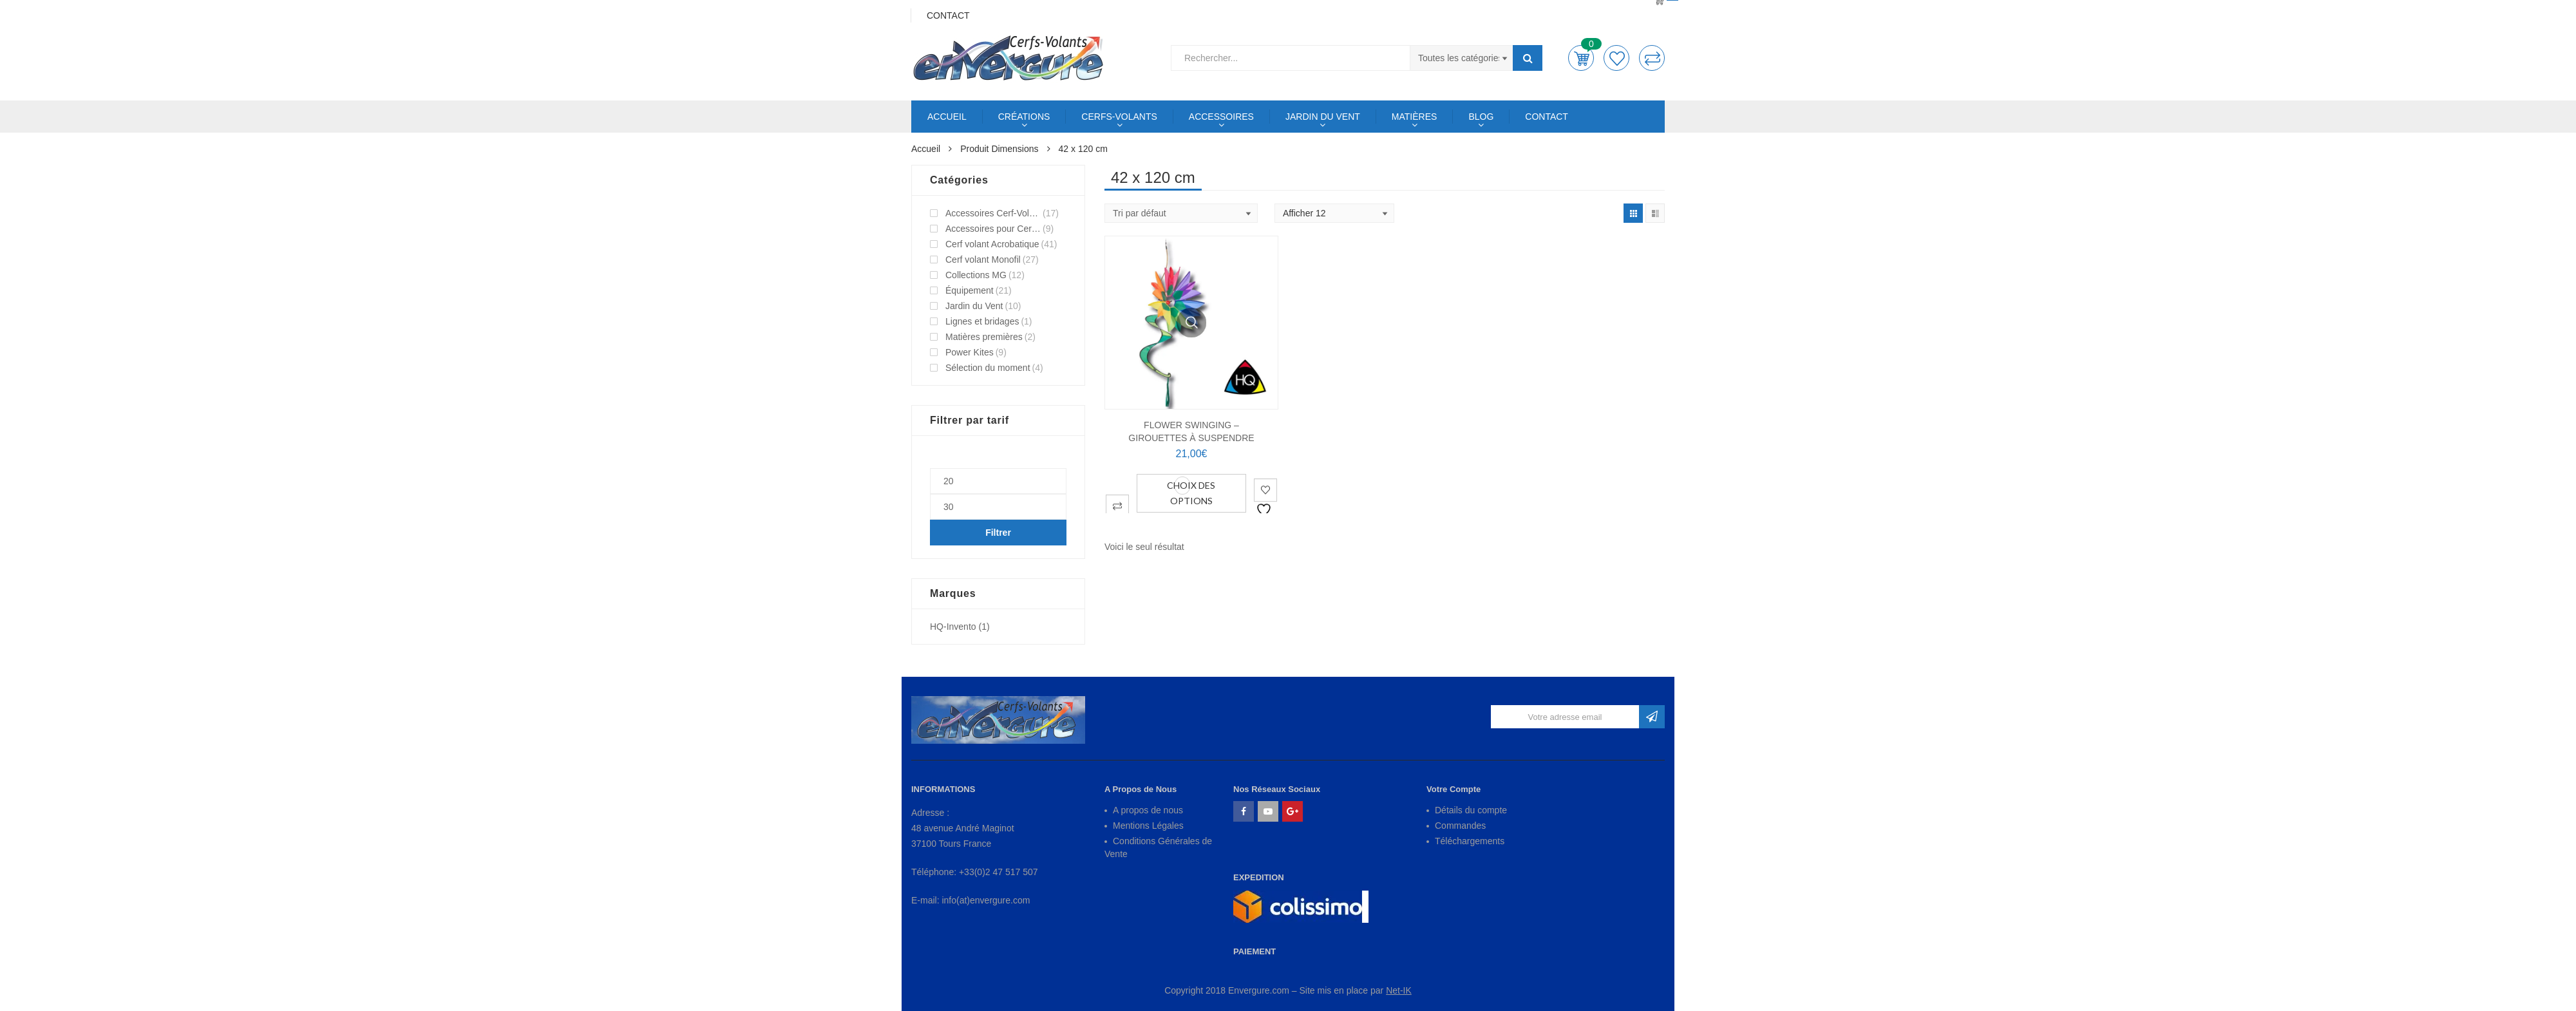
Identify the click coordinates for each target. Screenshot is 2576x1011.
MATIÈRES (1414, 116)
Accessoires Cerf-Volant (993, 213)
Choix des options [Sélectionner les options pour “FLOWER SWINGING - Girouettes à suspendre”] (1191, 493)
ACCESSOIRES (1221, 116)
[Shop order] (1181, 213)
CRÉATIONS (1024, 116)
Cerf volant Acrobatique (992, 244)
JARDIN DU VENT (1322, 116)
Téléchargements (1469, 841)
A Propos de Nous (1140, 789)
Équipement (969, 290)
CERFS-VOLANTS (1119, 116)
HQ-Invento (953, 626)
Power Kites (969, 352)
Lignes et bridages (982, 321)
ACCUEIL (947, 116)
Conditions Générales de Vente (1158, 847)
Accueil (925, 149)
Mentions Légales (1148, 825)
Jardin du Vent (974, 306)
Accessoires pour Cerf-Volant (993, 228)
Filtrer (998, 532)
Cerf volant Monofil (983, 259)
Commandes (1460, 825)
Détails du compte (1471, 810)
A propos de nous (1148, 810)
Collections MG (976, 275)
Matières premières (984, 337)
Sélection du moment (987, 368)
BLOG (1480, 116)
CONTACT (1546, 116)
